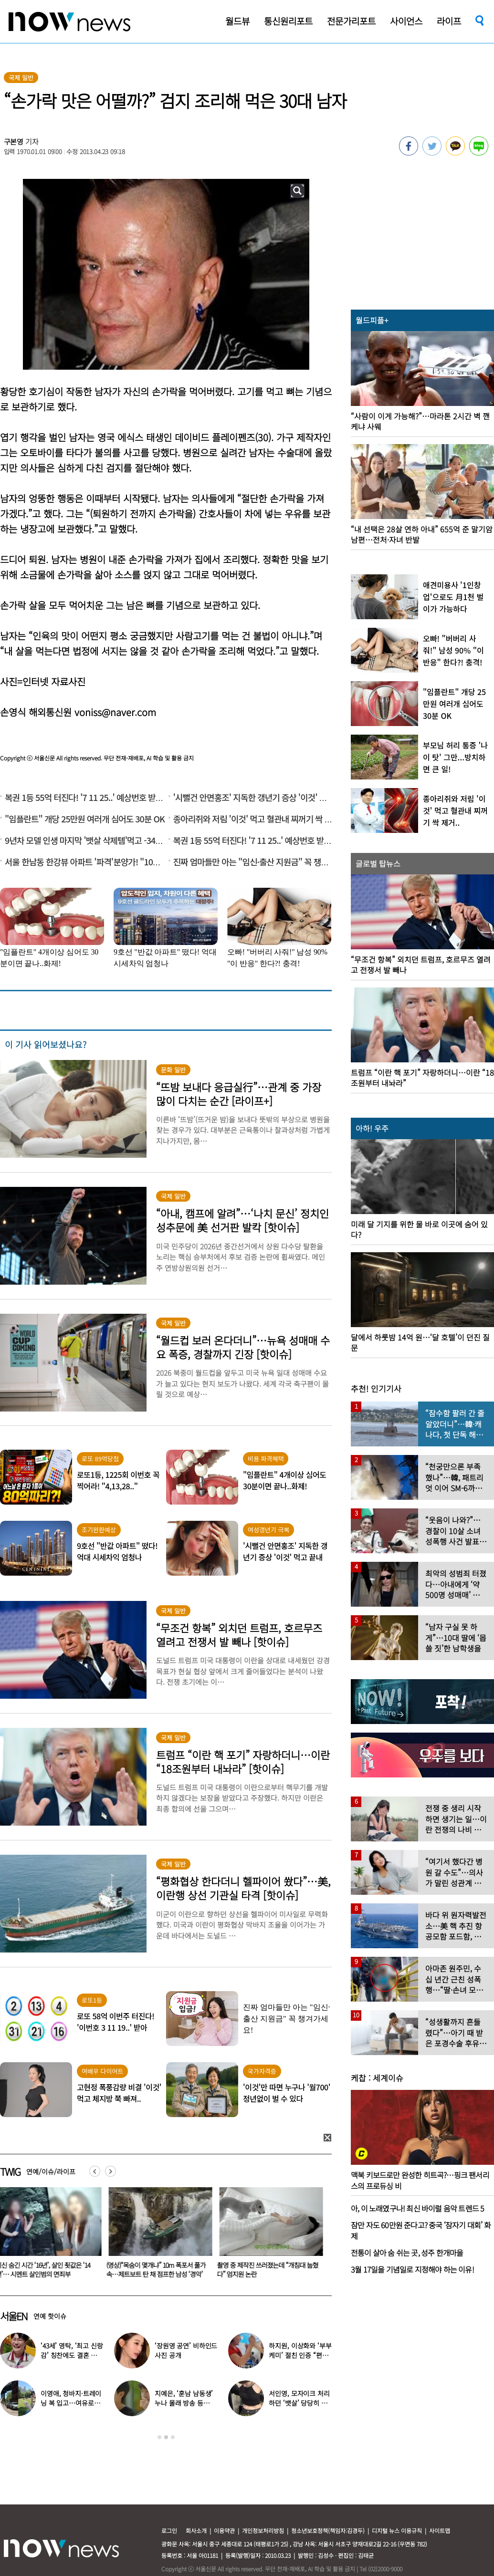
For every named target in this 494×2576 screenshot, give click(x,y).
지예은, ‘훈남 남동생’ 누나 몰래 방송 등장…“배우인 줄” (184, 2403)
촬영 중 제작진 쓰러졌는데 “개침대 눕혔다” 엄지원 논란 (269, 2269)
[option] (159, 2236)
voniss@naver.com (115, 712)
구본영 (14, 141)
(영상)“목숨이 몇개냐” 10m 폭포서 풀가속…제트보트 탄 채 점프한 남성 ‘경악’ (158, 2269)
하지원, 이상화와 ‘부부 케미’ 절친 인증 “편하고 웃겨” (300, 2355)
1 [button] (159, 2437)
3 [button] (173, 2437)
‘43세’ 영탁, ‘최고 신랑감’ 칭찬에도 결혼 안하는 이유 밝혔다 (72, 2355)
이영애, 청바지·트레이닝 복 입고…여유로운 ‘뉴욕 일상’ (71, 2403)
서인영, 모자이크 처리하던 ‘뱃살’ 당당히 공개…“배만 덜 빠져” (299, 2403)
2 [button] (166, 2437)
